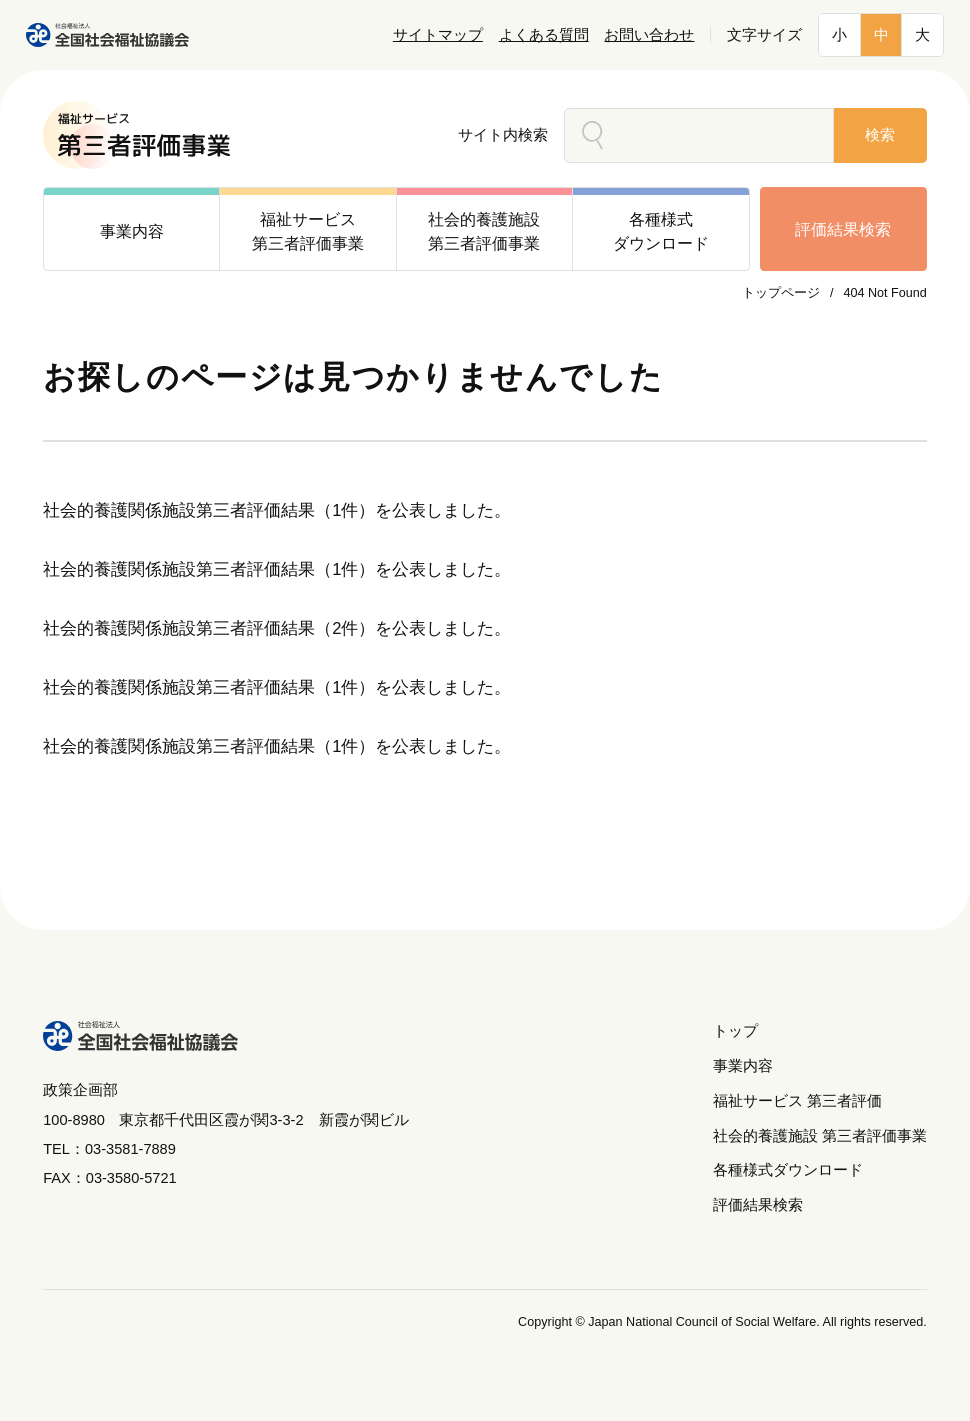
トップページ (781, 293)
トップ (735, 1031)
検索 (880, 135)
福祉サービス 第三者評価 (797, 1101)
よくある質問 (544, 35)
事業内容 (743, 1066)
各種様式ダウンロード (788, 1170)
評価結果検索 (843, 229)
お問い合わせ (649, 35)
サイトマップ (438, 35)
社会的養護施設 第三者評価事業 (820, 1136)
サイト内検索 (503, 135)
